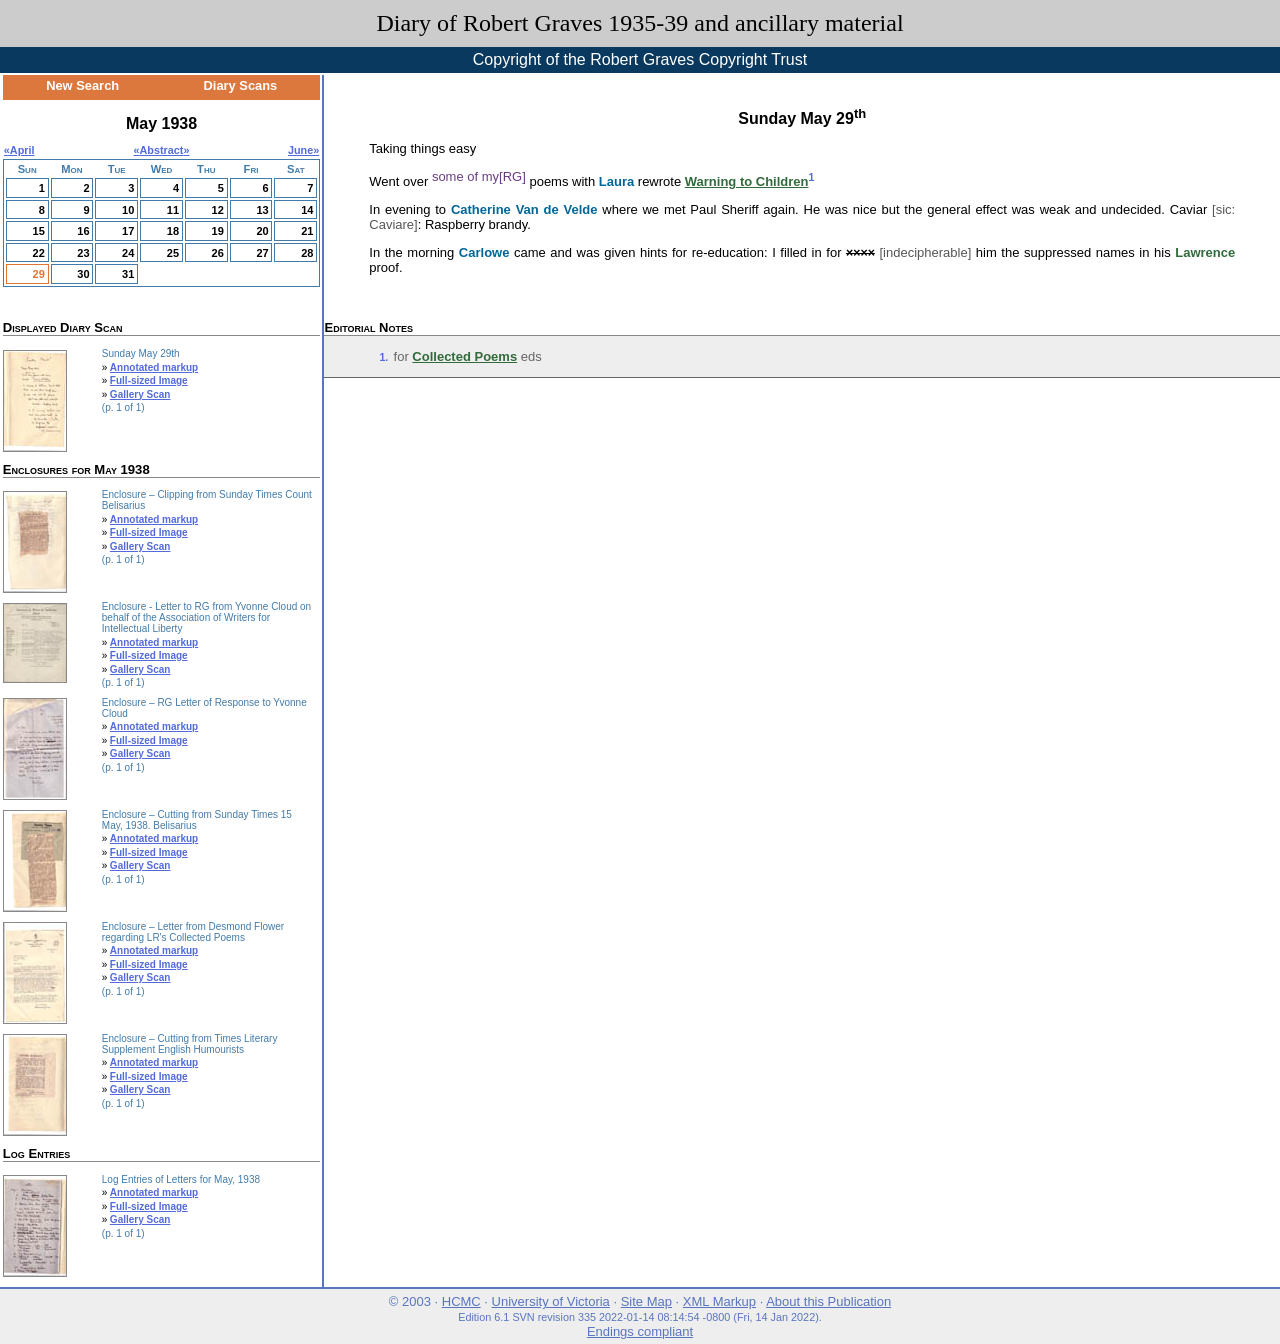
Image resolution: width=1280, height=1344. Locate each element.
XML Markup (719, 1301)
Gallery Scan (140, 394)
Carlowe (484, 252)
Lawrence (1205, 252)
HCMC (461, 1301)
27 (262, 253)
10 (128, 210)
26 (218, 253)
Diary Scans (241, 85)
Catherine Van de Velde (524, 209)
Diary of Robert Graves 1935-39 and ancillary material (639, 23)
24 (128, 253)
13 (262, 210)
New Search (82, 85)
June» (303, 150)
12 (218, 210)
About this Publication (828, 1301)
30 (83, 274)
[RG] (512, 176)
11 (173, 210)
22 (39, 253)
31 (128, 274)
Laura (616, 181)
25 (173, 253)
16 (83, 231)
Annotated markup (154, 367)
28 (307, 253)
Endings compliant (640, 1331)
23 (83, 253)
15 (39, 231)
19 (218, 231)
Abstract (162, 150)
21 (307, 231)
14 (307, 210)
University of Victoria (551, 1301)
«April (19, 150)
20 (262, 231)
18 (173, 231)
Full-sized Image (149, 380)
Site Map (646, 1301)
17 (128, 231)
